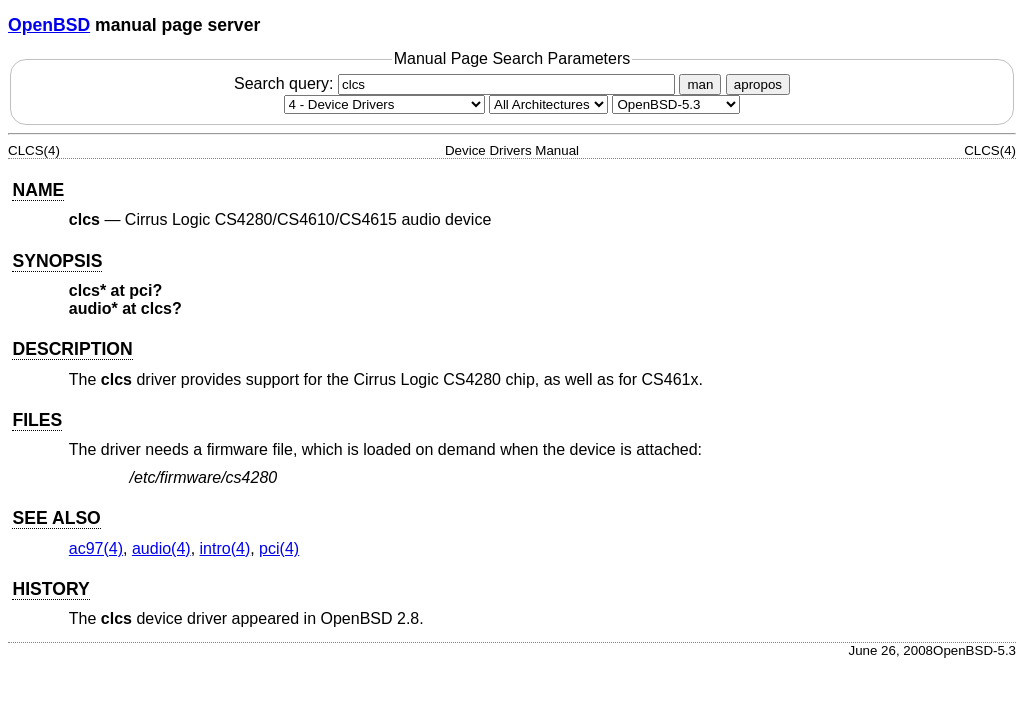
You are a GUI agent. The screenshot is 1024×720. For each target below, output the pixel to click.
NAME (38, 190)
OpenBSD (49, 25)
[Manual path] (676, 104)
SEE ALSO (56, 518)
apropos (758, 84)
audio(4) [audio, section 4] (161, 548)
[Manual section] (384, 104)
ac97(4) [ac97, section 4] (96, 548)
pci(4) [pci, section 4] (279, 548)
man (700, 84)
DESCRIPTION (72, 349)
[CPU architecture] (548, 104)
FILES (37, 420)
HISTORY (50, 589)
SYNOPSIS (57, 261)
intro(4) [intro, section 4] (225, 548)
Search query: (457, 83)
